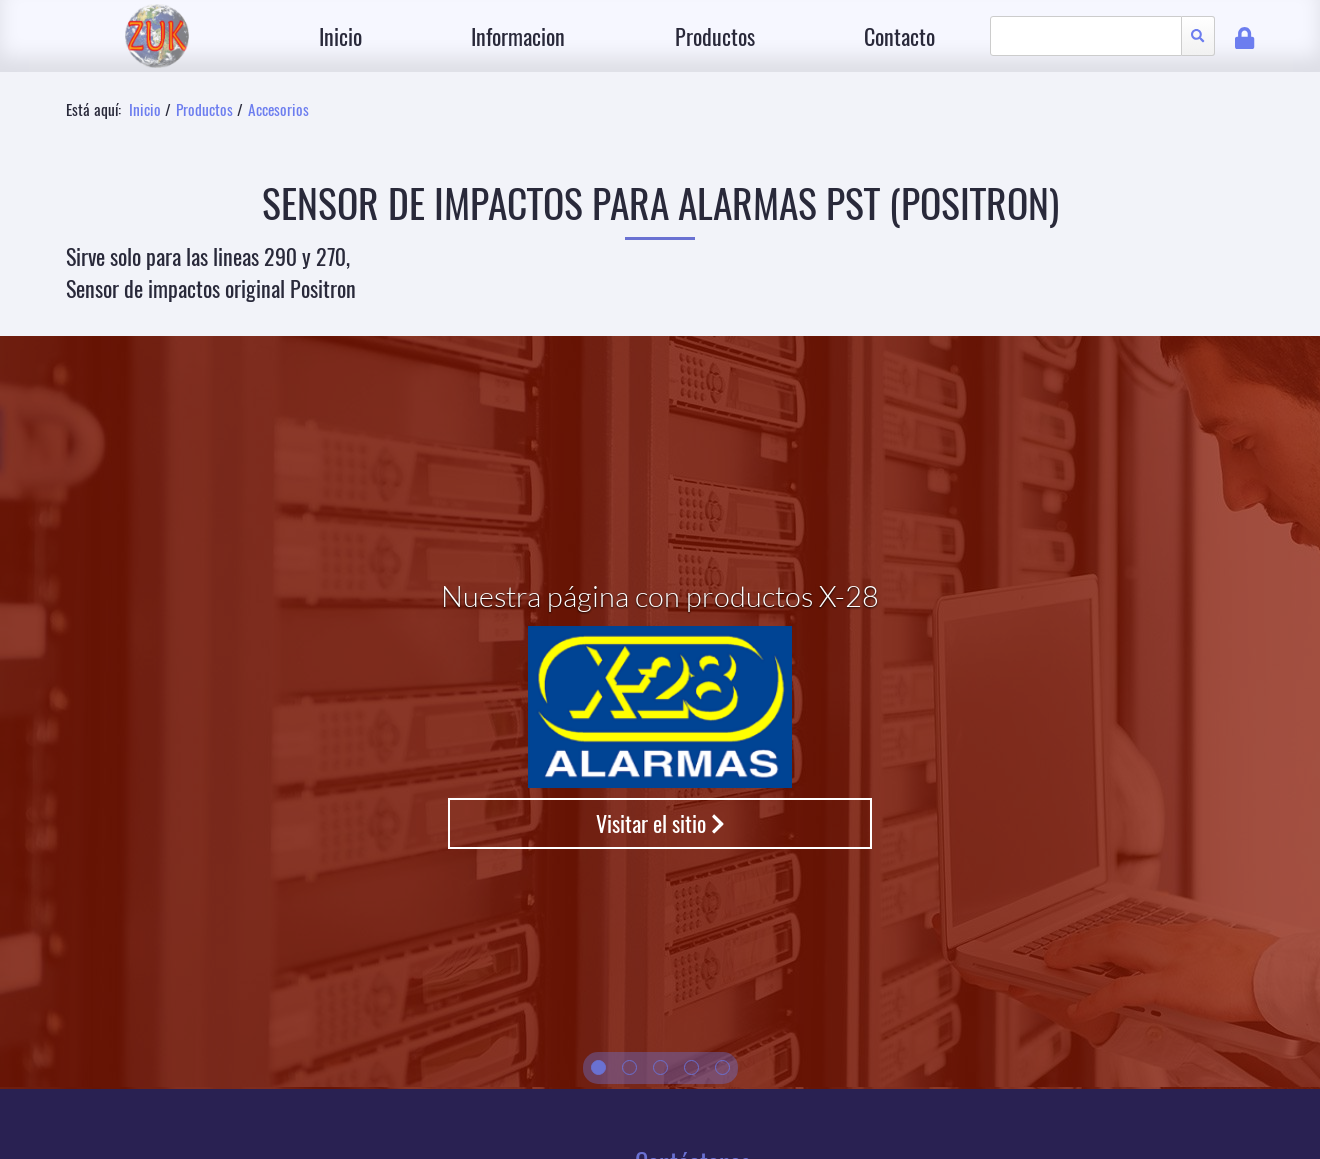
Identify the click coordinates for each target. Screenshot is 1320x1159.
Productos (715, 36)
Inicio (340, 36)
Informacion (518, 36)
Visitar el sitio (660, 823)
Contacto (899, 36)
